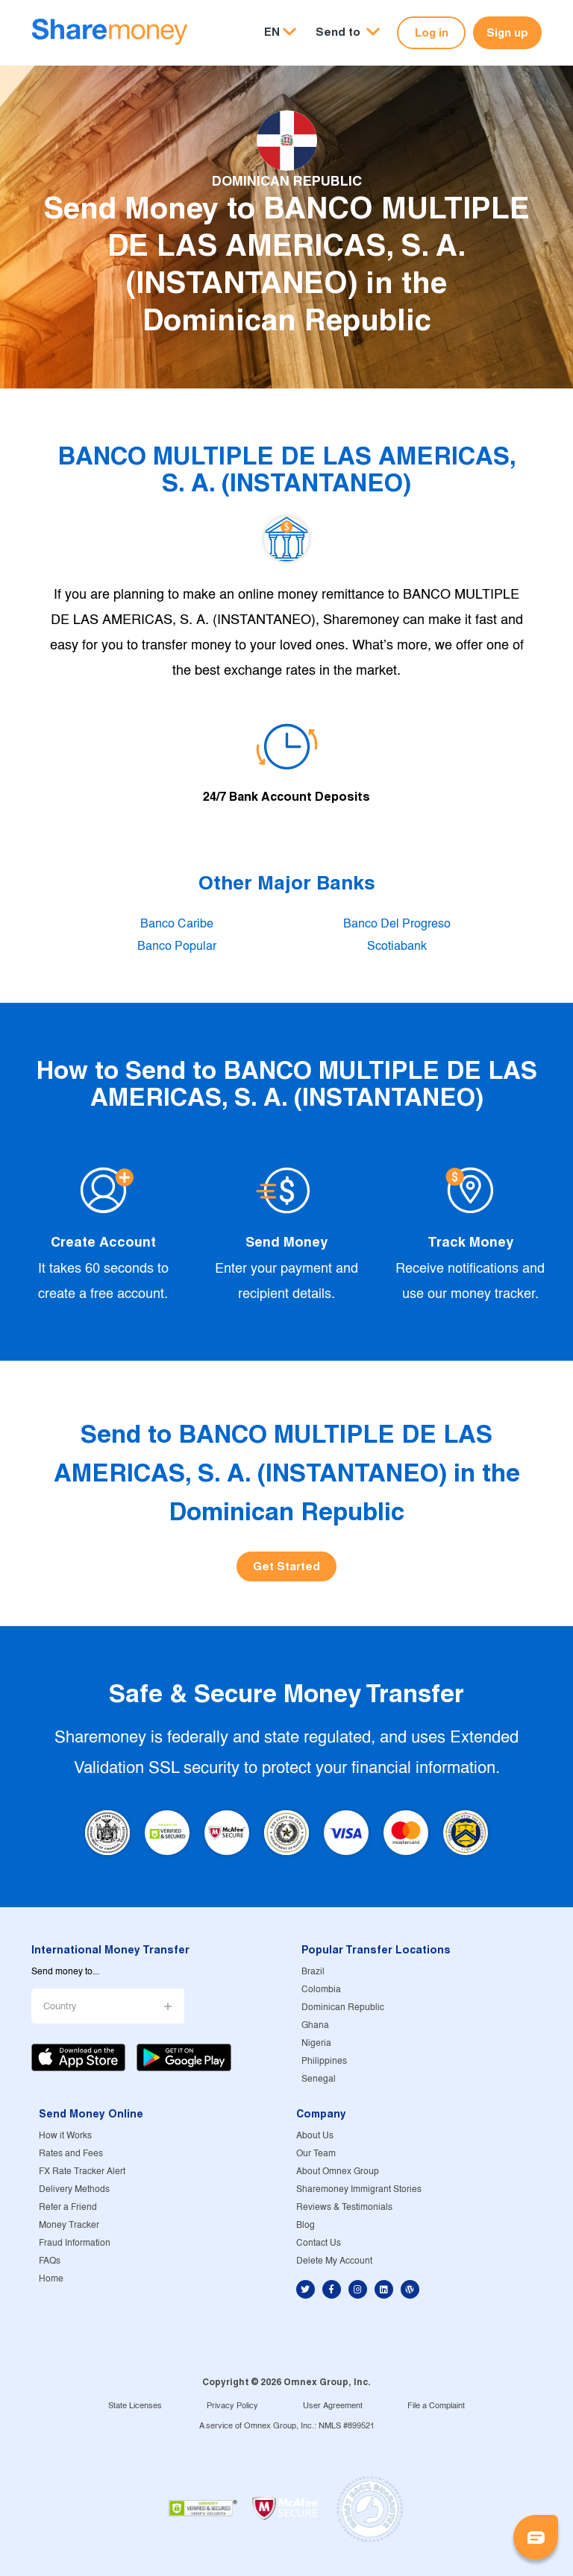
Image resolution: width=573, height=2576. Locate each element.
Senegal (318, 2079)
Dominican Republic (342, 2007)
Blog (305, 2225)
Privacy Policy (232, 2406)
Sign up (507, 32)
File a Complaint (436, 2406)
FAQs (49, 2261)
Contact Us (318, 2243)
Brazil (313, 1971)
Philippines (324, 2061)
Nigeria (316, 2043)
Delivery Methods (74, 2189)
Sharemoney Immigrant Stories (359, 2189)
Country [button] (60, 2006)
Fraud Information (74, 2243)
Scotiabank (397, 946)
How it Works (65, 2135)
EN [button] (272, 31)
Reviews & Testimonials (344, 2207)
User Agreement (333, 2406)
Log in (431, 32)
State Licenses (135, 2406)
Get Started (286, 1566)
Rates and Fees (71, 2153)
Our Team (316, 2153)
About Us (315, 2135)
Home (51, 2279)
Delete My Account (334, 2261)
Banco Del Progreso (397, 924)
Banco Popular (176, 946)
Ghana (315, 2025)
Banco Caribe (176, 924)
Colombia (321, 1989)
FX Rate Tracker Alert (82, 2171)
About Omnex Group (337, 2171)
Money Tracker (69, 2225)
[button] (347, 32)
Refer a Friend (68, 2207)
